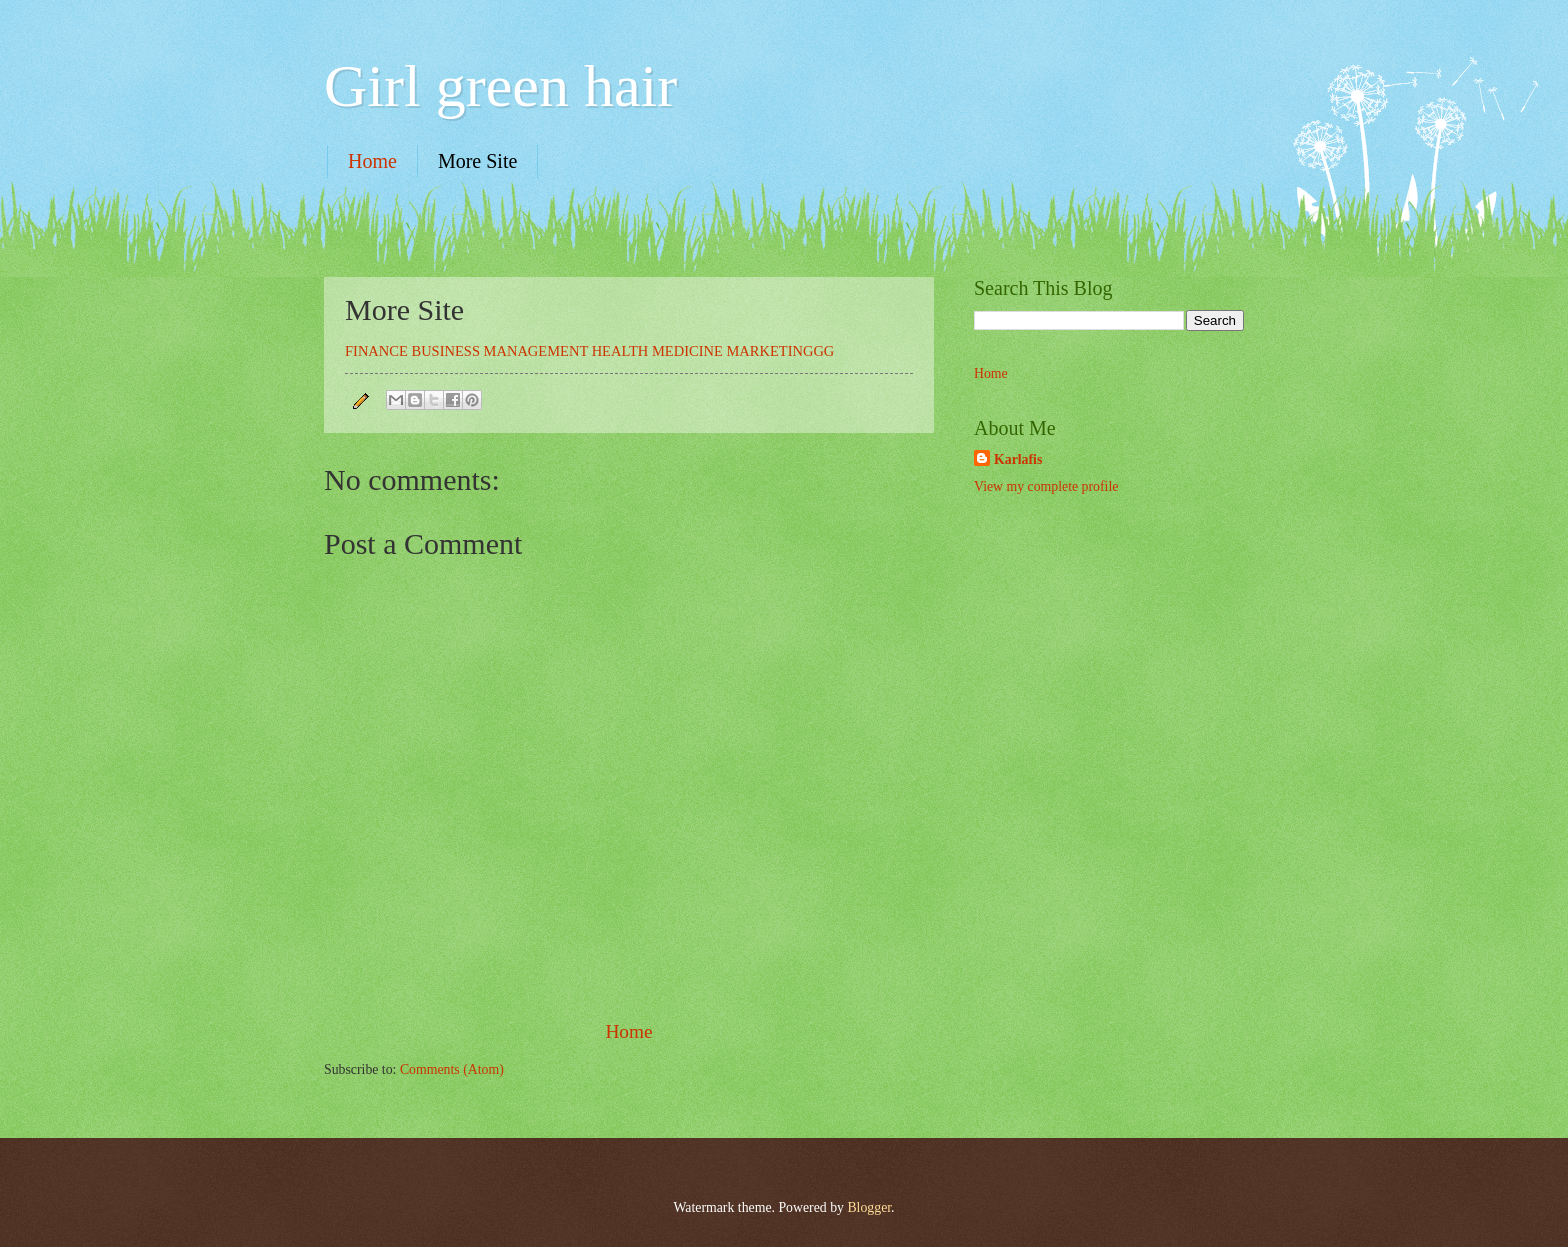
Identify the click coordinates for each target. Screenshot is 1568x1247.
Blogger (869, 1207)
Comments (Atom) (452, 1069)
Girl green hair (500, 86)
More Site (477, 161)
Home (372, 161)
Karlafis (1018, 459)
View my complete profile (1046, 486)
